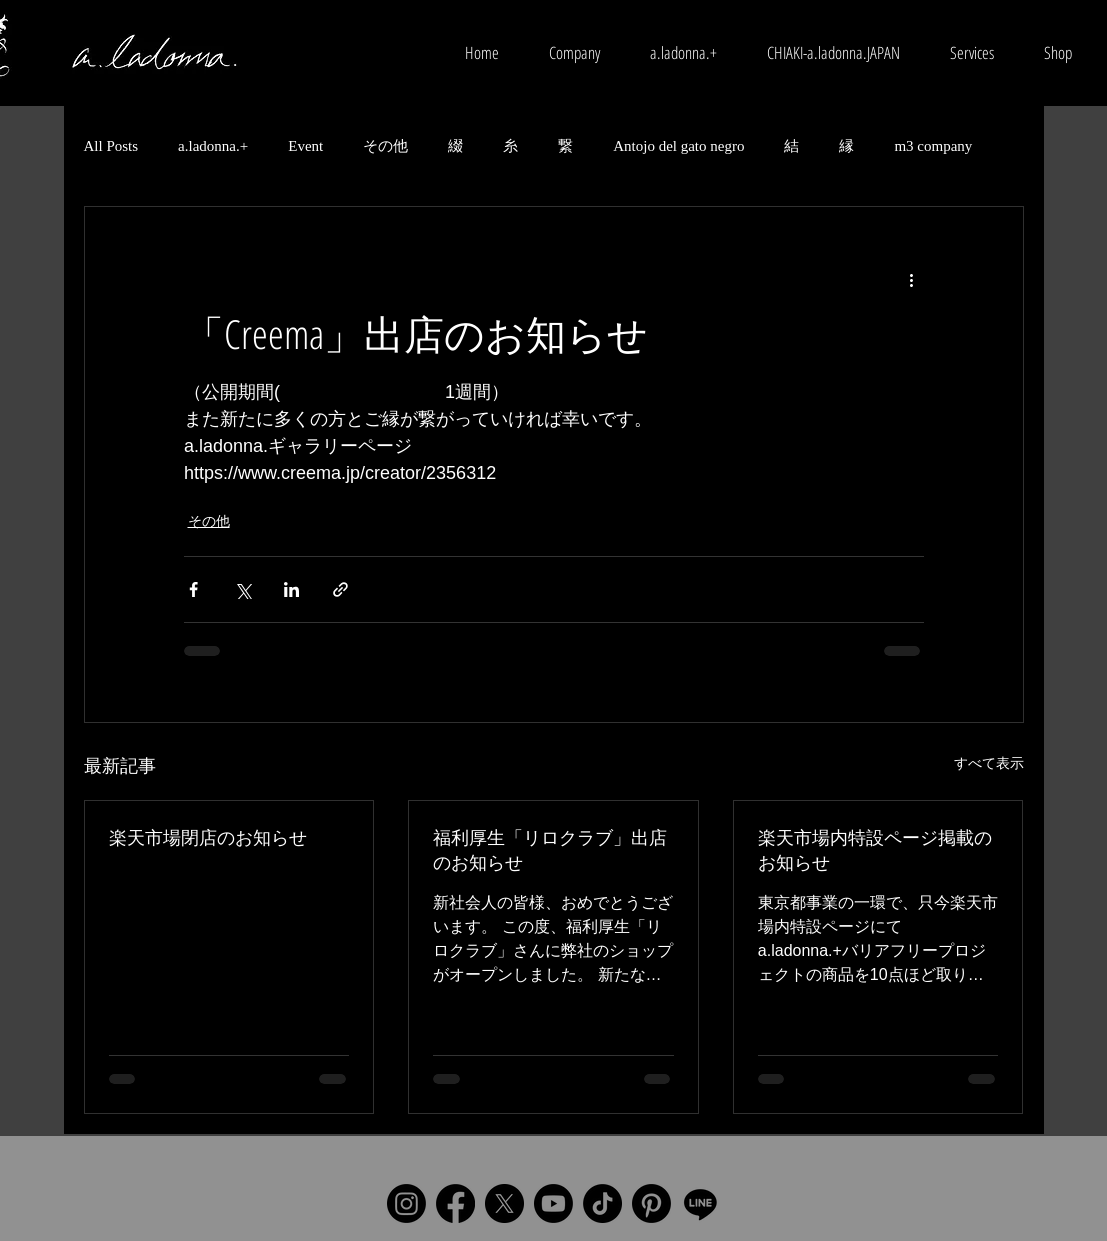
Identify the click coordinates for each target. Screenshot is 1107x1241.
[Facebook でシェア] (193, 589)
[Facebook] (455, 1203)
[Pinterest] (651, 1203)
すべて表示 (989, 763)
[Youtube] (553, 1203)
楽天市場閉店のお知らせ (208, 837)
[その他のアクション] (912, 279)
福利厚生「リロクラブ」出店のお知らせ (550, 849)
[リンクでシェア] (340, 589)
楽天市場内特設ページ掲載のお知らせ (875, 849)
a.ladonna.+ (213, 146)
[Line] (700, 1203)
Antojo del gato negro (678, 146)
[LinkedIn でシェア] (291, 589)
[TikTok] (602, 1203)
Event (305, 146)
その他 (385, 146)
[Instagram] (406, 1203)
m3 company (933, 146)
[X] (504, 1203)
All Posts (111, 146)
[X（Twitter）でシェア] (242, 589)
